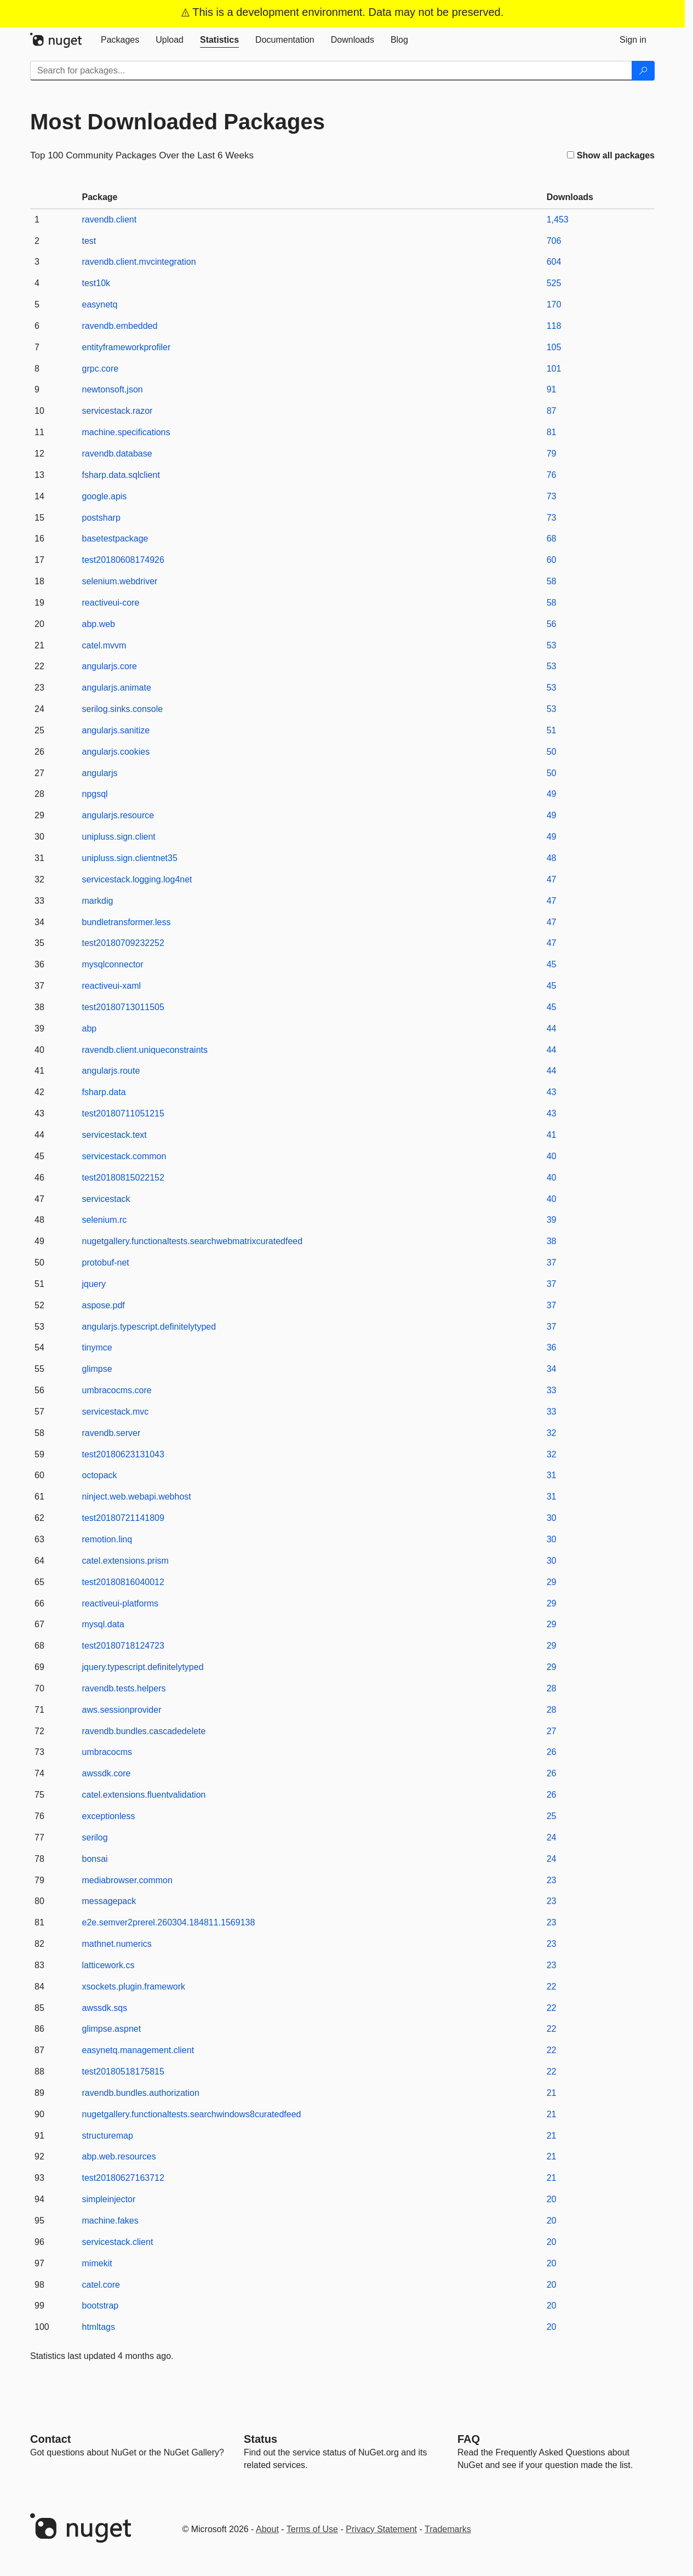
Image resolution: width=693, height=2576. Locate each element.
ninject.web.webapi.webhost (136, 1496)
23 (552, 1880)
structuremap (107, 2135)
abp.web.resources (119, 2156)
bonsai (95, 1858)
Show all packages (611, 155)
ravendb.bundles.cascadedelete (144, 1731)
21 (552, 2093)
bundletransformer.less (126, 922)
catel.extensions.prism (125, 1560)
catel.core (101, 2284)
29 (552, 1582)
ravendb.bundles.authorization (140, 2093)
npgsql (95, 794)
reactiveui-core (111, 602)
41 (552, 1134)
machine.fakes (110, 2220)
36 (552, 1347)
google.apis (104, 496)
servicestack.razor (117, 410)
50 (552, 751)
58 (552, 581)
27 (552, 1731)
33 (552, 1390)
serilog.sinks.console (122, 709)
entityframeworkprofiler (126, 347)
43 (552, 1092)
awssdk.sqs (105, 2008)
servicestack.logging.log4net (137, 879)
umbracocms (107, 1752)
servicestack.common (124, 1156)
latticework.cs (108, 1965)
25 (552, 1816)
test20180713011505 (123, 1007)
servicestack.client (117, 2242)
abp (89, 1028)
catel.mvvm (104, 645)
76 (552, 475)
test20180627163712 (123, 2177)
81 (552, 432)
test (89, 241)
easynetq (100, 304)
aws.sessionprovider (122, 1709)
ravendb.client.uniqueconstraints (145, 1050)
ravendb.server (111, 1433)
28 (552, 1688)
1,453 (558, 219)
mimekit (97, 2263)
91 (552, 389)
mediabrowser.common (127, 1880)
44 (552, 1028)
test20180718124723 (123, 1645)
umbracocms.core (117, 1390)
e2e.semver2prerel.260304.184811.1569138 (168, 1922)
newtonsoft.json (112, 389)
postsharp (101, 517)
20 (552, 2199)
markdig (97, 900)
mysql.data (103, 1624)
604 (554, 261)
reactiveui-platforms (120, 1603)
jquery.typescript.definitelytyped (143, 1667)
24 (552, 1837)
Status (260, 2439)
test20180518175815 (123, 2071)
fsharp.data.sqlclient (121, 475)
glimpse (97, 1369)
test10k (96, 283)
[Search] (643, 71)
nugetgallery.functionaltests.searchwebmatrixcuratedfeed (192, 1241)
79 (552, 453)
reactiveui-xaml (111, 985)
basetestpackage (115, 538)
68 (552, 538)
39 (552, 1219)
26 (552, 1752)
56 (552, 624)
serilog (95, 1837)
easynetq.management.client (138, 2050)
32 (552, 1433)
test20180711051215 (123, 1113)
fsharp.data (104, 1092)
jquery (94, 1284)
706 (554, 241)
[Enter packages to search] (331, 71)
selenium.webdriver (120, 581)
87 (552, 410)
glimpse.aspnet (111, 2028)
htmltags (98, 2327)
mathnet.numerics (117, 1943)
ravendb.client (109, 219)
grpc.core (100, 368)
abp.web (99, 624)
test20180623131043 (123, 1454)
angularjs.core (110, 666)
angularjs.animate (116, 687)
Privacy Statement (381, 2529)
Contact (50, 2439)
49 (552, 794)
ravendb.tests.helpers (124, 1688)
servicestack (106, 1199)
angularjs (100, 773)
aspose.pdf (103, 1305)
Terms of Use (312, 2529)
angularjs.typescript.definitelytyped (149, 1326)
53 (552, 645)
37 (552, 1262)
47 (552, 879)
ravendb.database (117, 453)
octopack (99, 1475)
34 (552, 1369)
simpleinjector (109, 2199)
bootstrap (100, 2305)
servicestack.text (114, 1134)
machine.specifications (126, 432)
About (267, 2529)
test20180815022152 (123, 1177)
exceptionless (108, 1816)
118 (554, 325)
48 (552, 858)
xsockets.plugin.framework (134, 1986)
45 (552, 964)
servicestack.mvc (115, 1411)
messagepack (109, 1901)
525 (554, 283)
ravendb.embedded (120, 325)
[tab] (120, 40)
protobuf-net (105, 1262)
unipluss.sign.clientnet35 (129, 858)
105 (554, 347)
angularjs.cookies (116, 751)
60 (552, 560)
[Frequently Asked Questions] (468, 2439)
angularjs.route (111, 1070)
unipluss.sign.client (119, 836)
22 (552, 1986)
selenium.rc (104, 1219)
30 (552, 1518)
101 (554, 368)
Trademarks (448, 2529)
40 (552, 1156)
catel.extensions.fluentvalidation (144, 1794)
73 (552, 496)
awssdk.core (106, 1773)
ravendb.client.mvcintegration (139, 261)
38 (552, 1241)
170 (554, 304)
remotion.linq (107, 1539)
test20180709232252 (123, 943)
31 (552, 1475)
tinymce (97, 1347)
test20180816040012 (123, 1582)
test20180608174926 (123, 560)
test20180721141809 (123, 1518)
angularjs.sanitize (116, 730)
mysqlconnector (113, 964)
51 (552, 730)
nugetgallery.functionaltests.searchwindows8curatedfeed (191, 2114)
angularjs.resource (118, 815)
